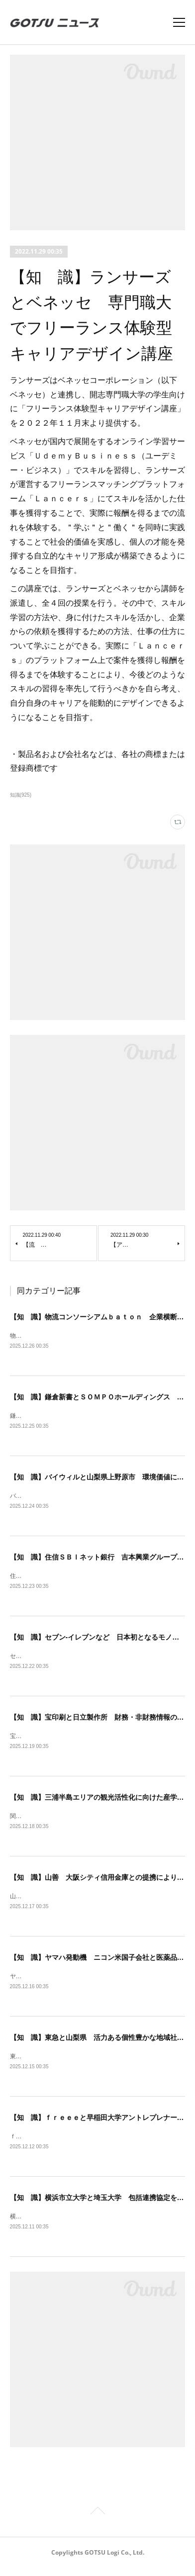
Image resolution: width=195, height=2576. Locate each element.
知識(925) (20, 795)
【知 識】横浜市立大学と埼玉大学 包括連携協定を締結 (100, 2205)
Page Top (97, 2520)
